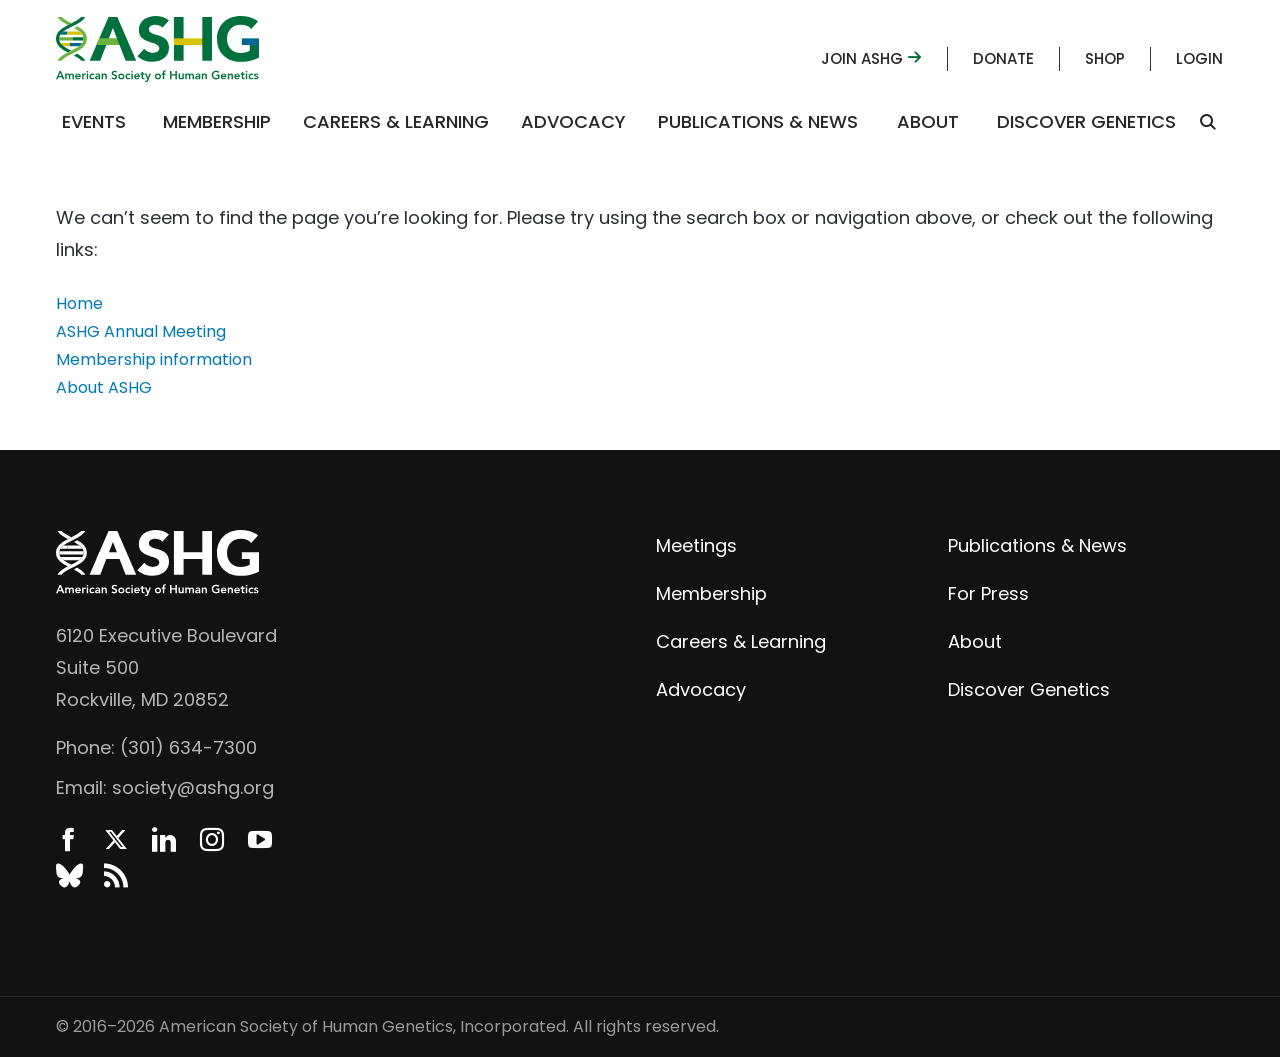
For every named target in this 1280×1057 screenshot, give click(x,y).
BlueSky (68, 876)
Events (94, 121)
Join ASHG (871, 58)
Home (79, 303)
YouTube (260, 840)
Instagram (212, 840)
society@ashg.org (193, 787)
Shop (1105, 58)
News (116, 876)
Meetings (696, 545)
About (928, 121)
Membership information (154, 359)
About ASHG (104, 387)
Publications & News (758, 121)
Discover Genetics (1086, 121)
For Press (988, 593)
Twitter (116, 840)
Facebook (68, 840)
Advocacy (573, 121)
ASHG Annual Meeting (141, 331)
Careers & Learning (396, 121)
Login (1199, 58)
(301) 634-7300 (188, 747)
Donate (1003, 58)
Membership (217, 121)
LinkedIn (164, 840)
